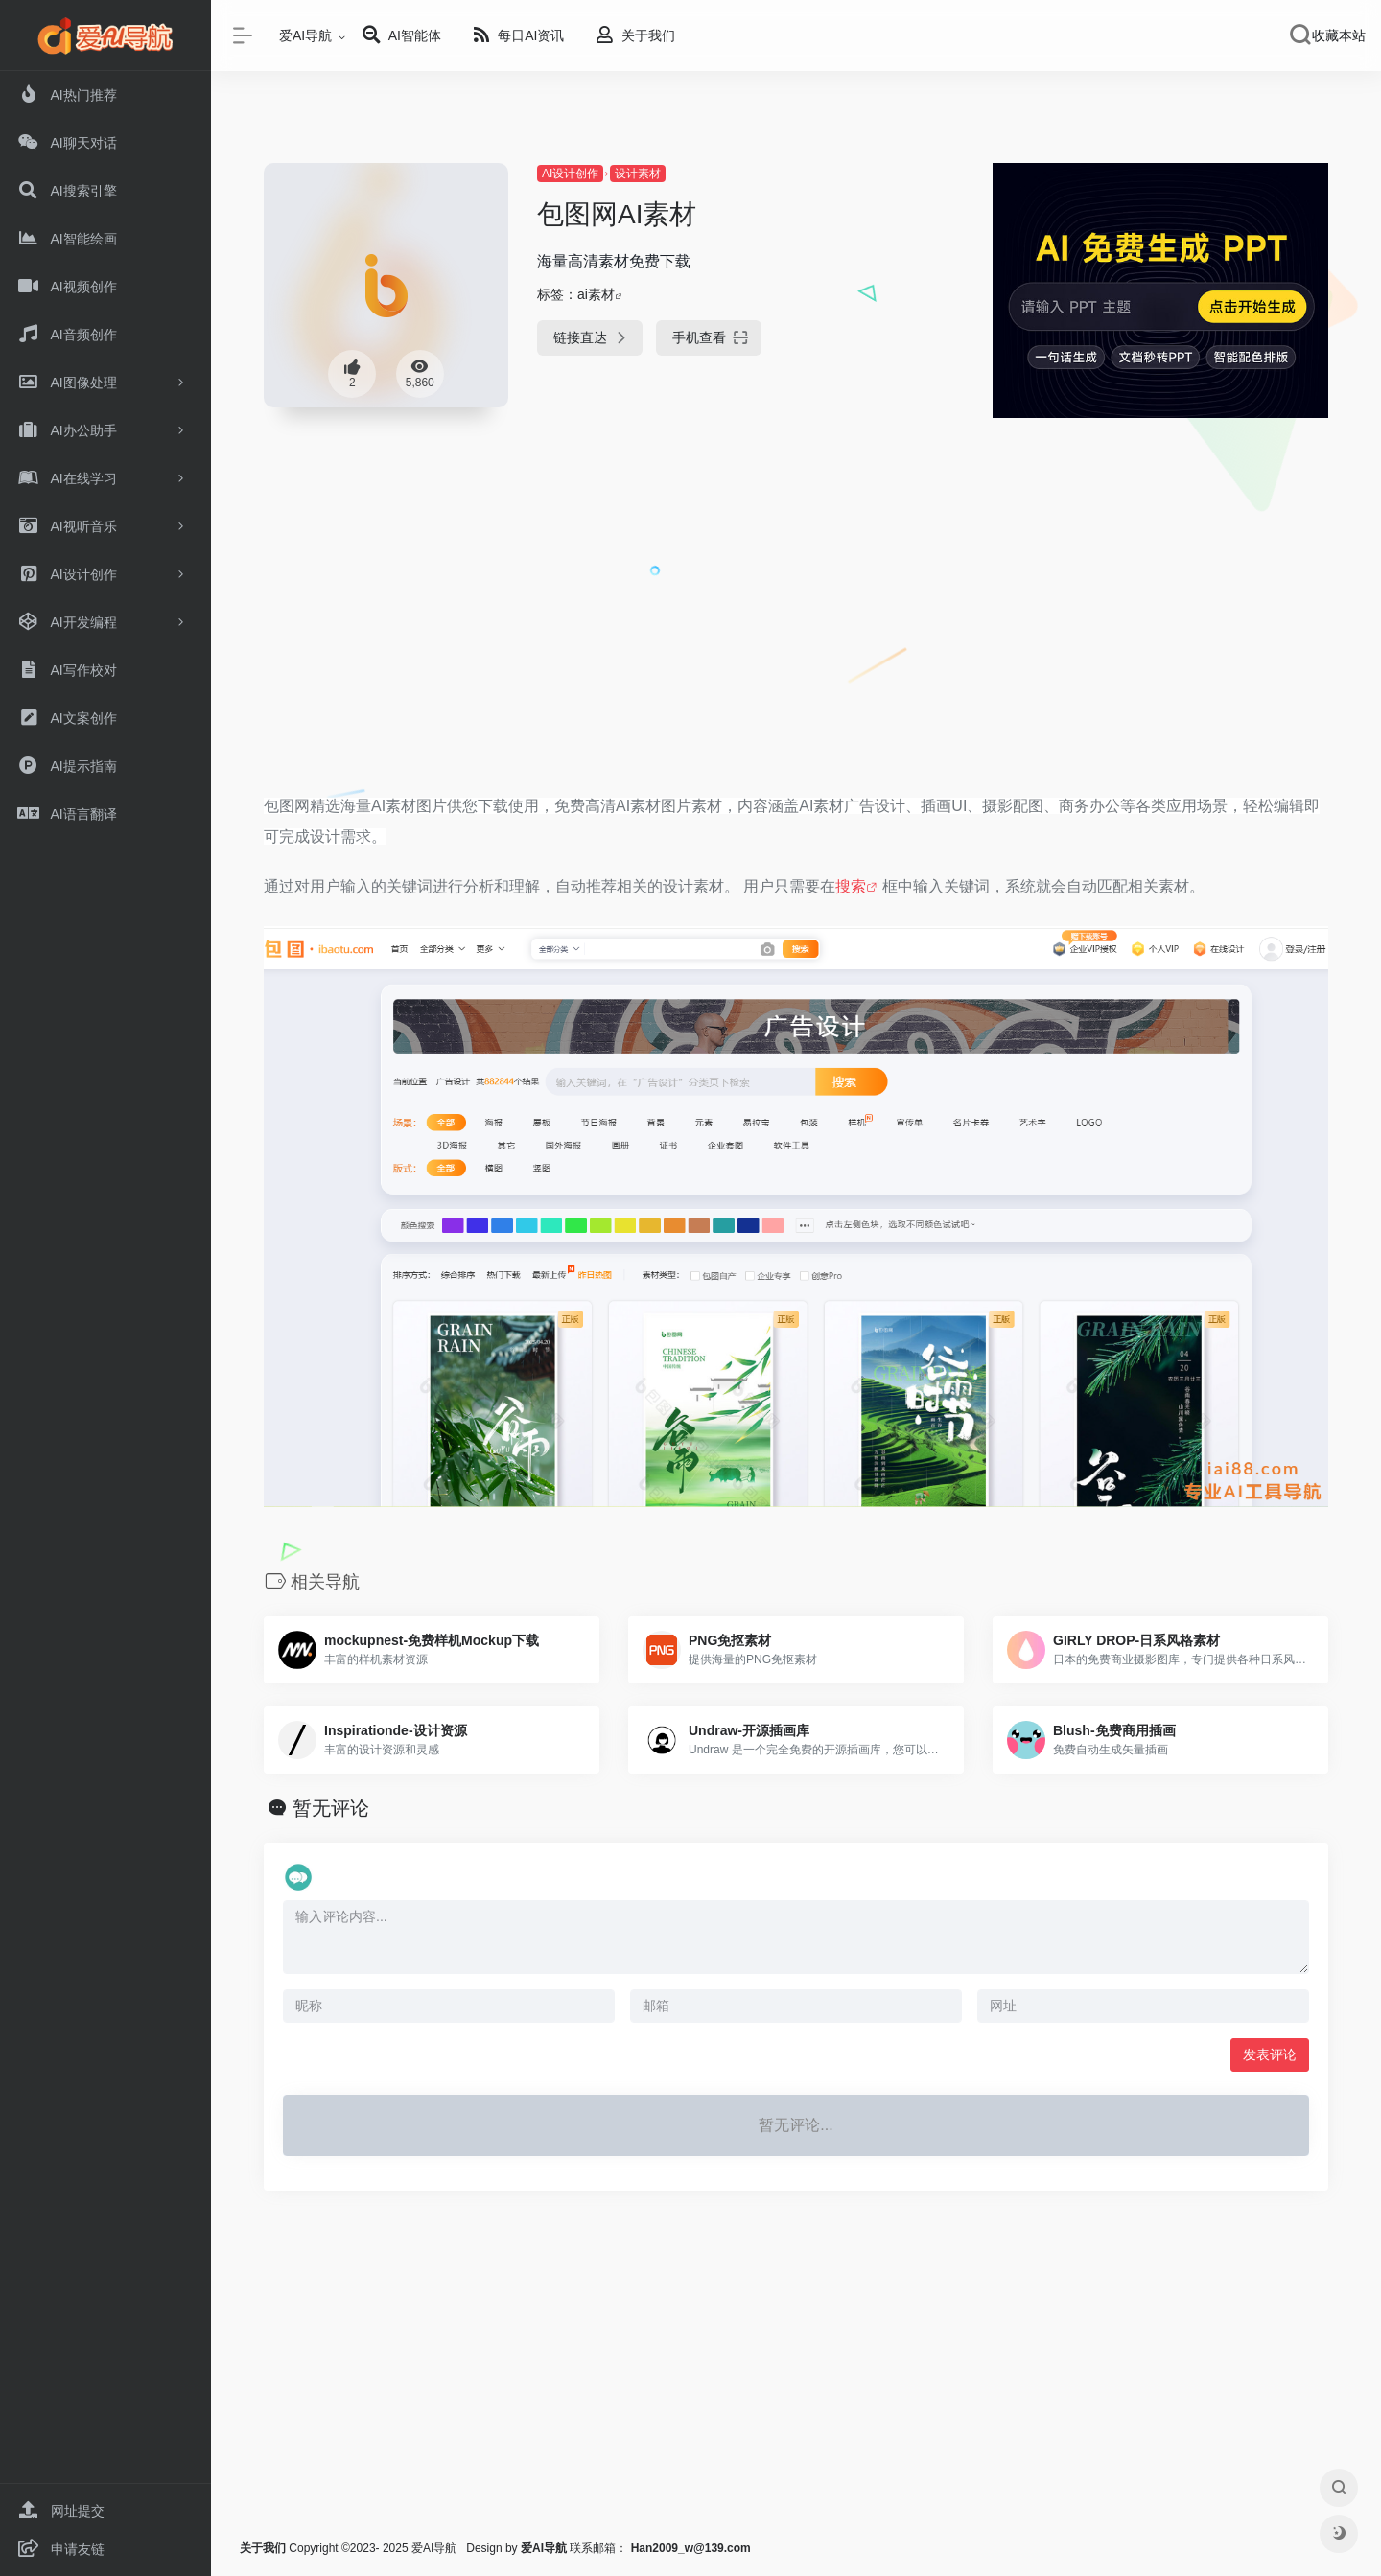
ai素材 (596, 294)
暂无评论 (331, 1808)
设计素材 (638, 173)
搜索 (850, 886)
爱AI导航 (305, 35)
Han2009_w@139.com (691, 2548)
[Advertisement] (796, 639)
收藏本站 (1339, 35)
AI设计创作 (570, 173)
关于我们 (263, 2548)
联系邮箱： (576, 2548)
